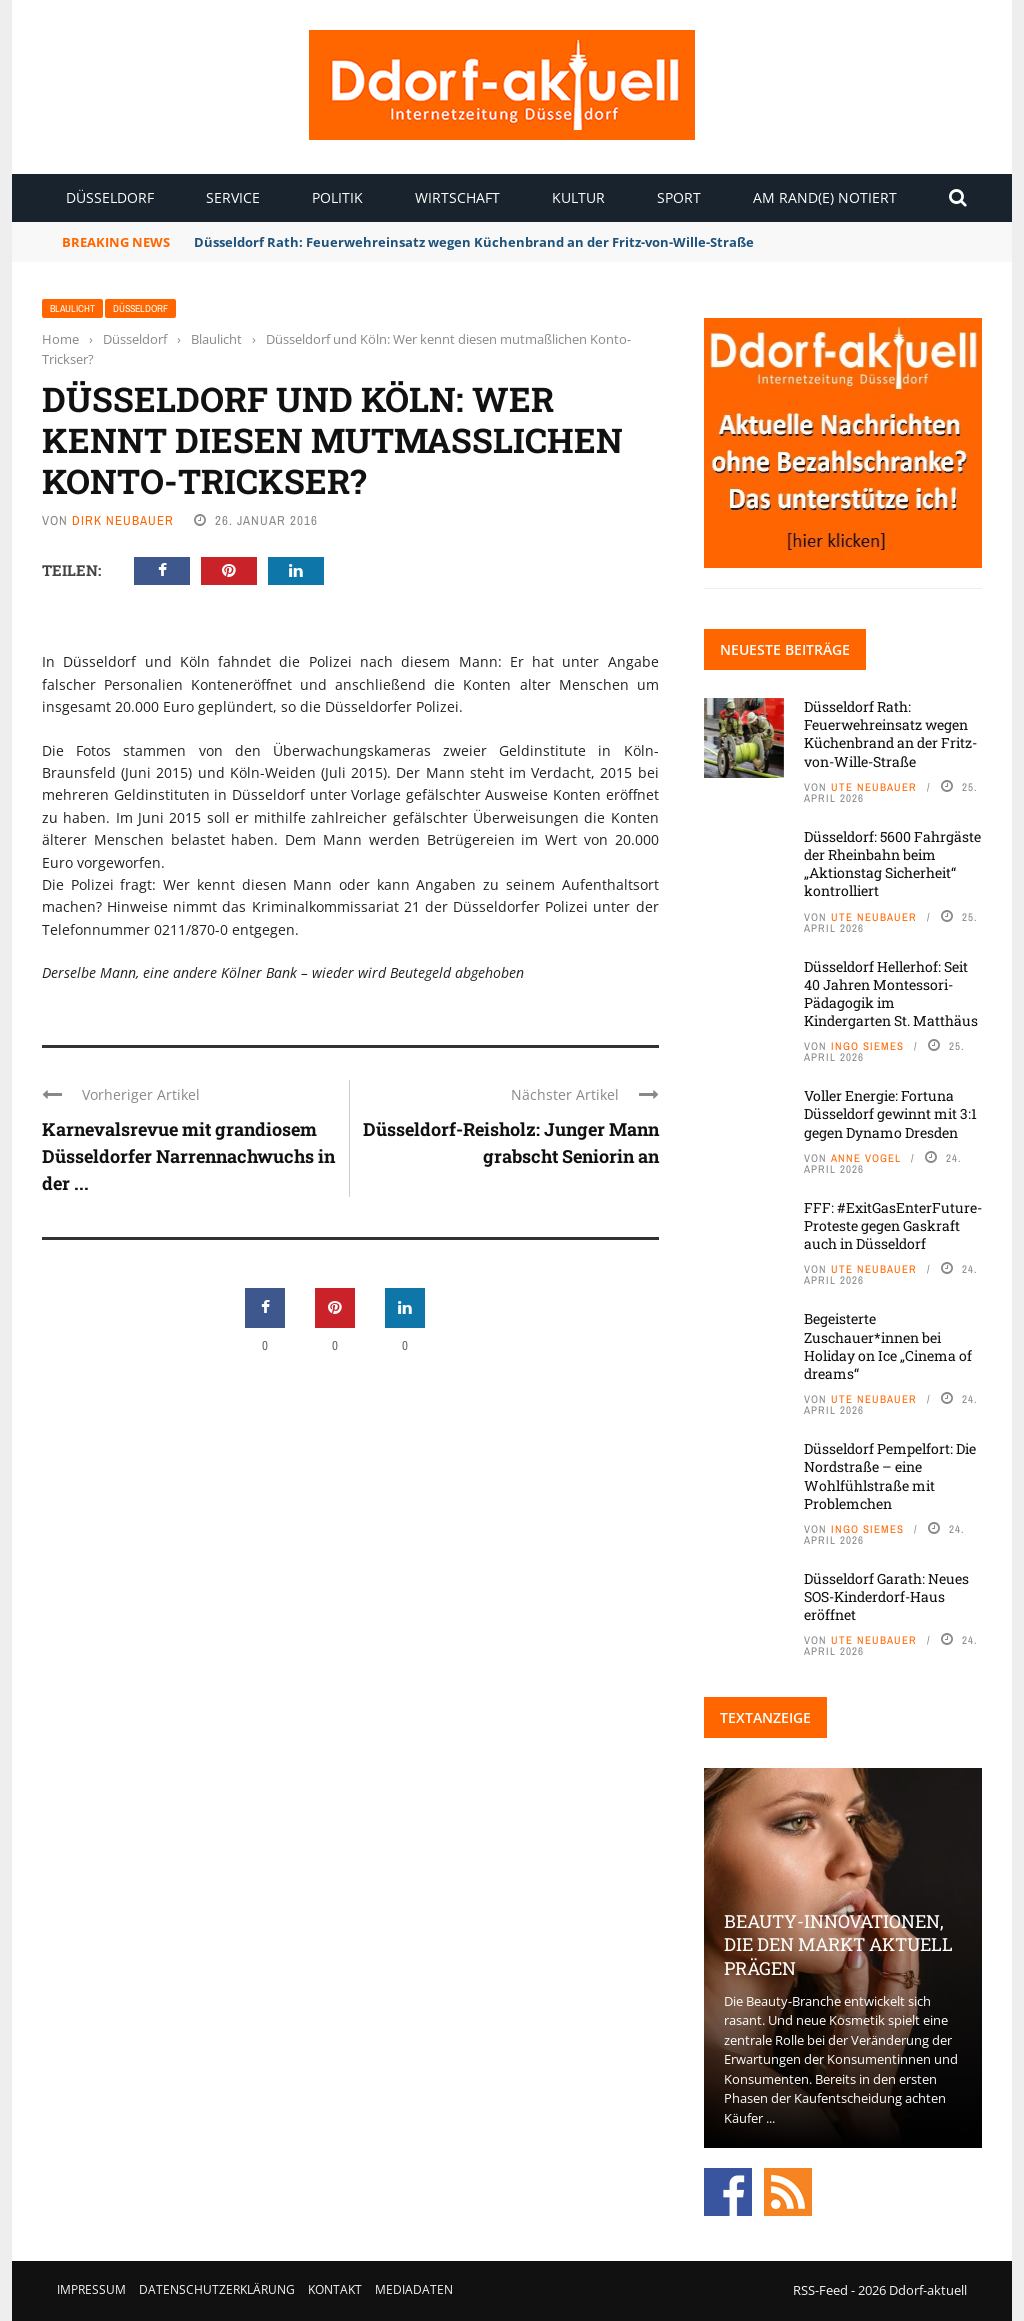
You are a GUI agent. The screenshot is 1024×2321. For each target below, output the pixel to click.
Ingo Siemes (867, 1046)
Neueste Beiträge (785, 649)
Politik (337, 197)
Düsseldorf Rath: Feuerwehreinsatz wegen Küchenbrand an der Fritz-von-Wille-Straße (474, 242)
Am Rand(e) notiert (825, 197)
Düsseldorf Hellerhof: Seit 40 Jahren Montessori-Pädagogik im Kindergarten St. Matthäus (891, 994)
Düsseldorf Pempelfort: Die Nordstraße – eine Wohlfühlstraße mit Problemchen (890, 1476)
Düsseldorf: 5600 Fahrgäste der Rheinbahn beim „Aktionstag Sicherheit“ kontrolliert (892, 864)
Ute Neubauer (874, 787)
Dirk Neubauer (123, 520)
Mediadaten (414, 2289)
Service (233, 197)
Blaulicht (72, 308)
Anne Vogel (866, 1158)
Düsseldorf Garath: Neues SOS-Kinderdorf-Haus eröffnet (886, 1596)
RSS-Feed (820, 2290)
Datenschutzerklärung (217, 2289)
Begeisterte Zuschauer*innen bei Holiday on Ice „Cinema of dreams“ (888, 1346)
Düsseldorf (110, 197)
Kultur (578, 197)
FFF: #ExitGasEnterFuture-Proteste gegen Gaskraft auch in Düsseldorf (893, 1225)
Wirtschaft (457, 197)
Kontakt (335, 2289)
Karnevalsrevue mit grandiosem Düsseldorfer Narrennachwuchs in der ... (188, 1156)
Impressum (91, 2289)
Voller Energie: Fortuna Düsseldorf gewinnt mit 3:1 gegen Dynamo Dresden (890, 1113)
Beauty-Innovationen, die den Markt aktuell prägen (838, 1944)
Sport (679, 197)
